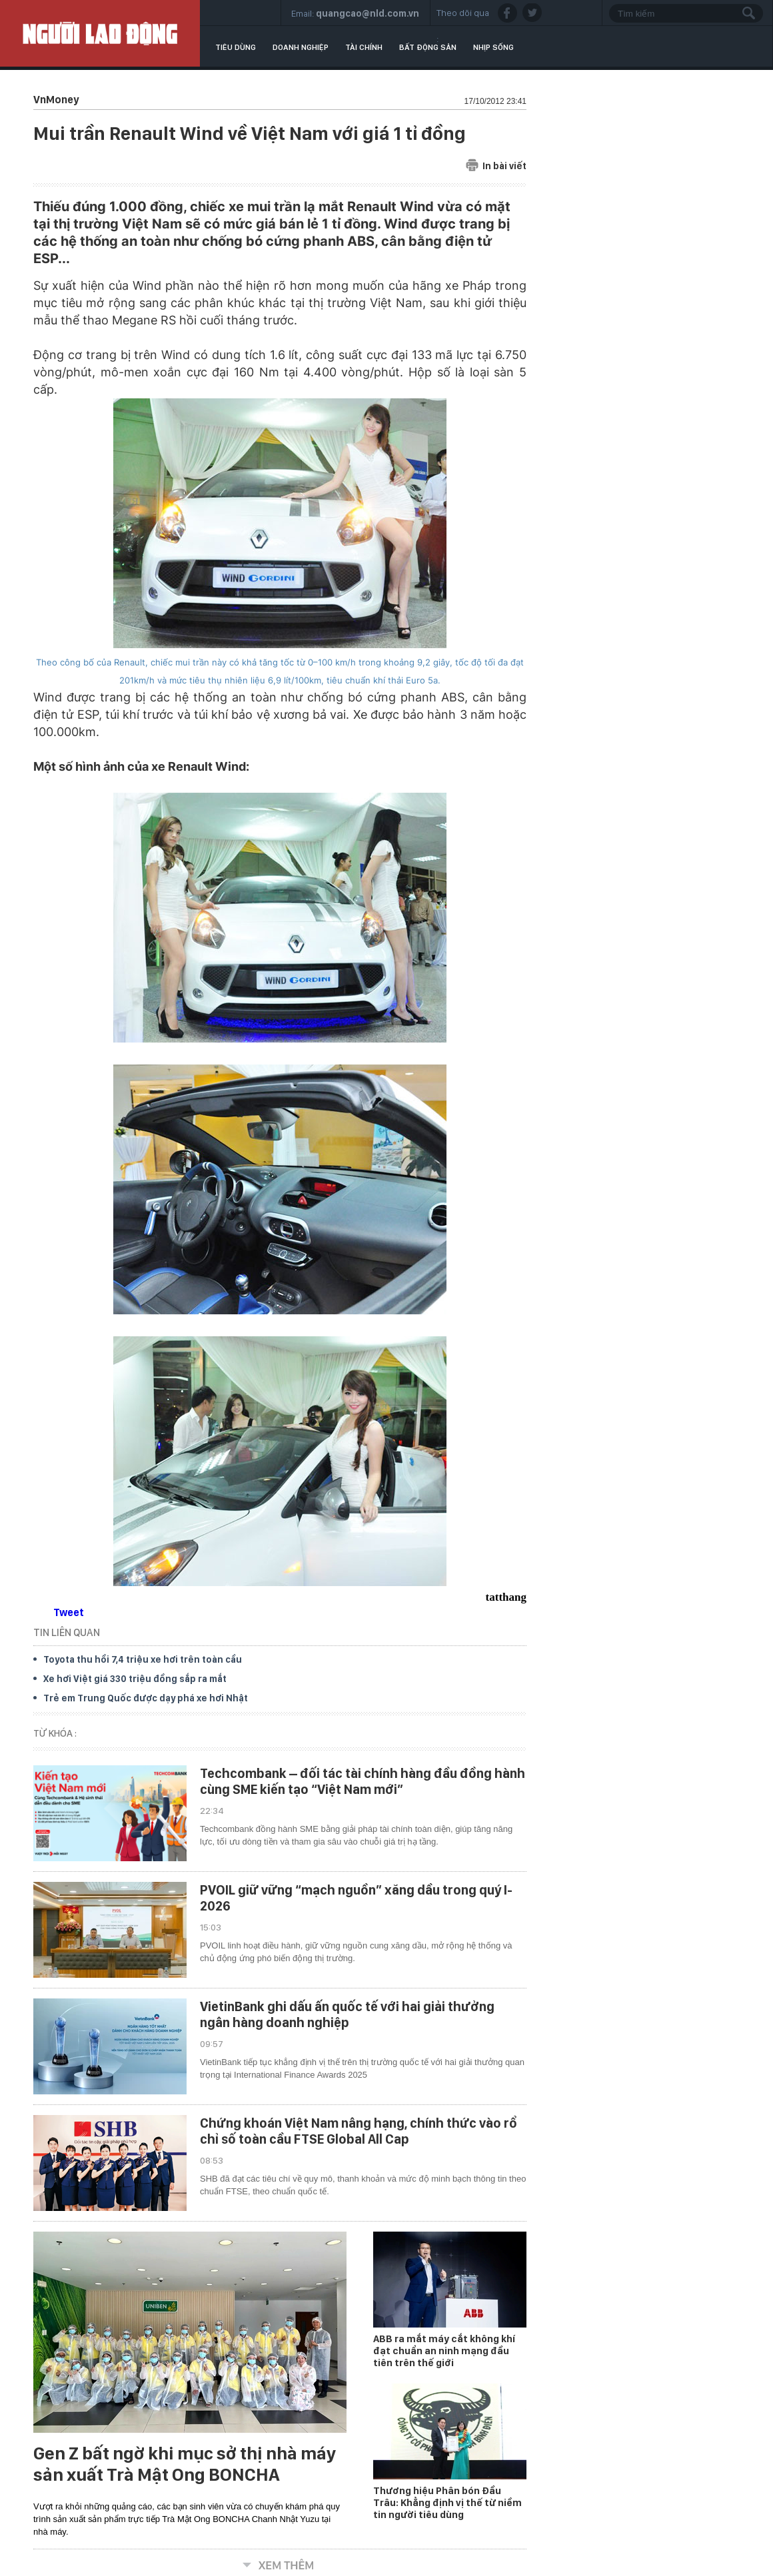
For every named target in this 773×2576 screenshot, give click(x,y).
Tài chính (364, 47)
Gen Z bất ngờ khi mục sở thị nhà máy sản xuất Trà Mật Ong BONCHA (184, 2464)
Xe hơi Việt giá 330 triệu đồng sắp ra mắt (135, 1678)
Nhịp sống (493, 47)
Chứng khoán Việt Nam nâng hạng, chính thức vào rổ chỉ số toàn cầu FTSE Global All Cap (358, 2131)
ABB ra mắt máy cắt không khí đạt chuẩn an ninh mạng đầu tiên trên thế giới (444, 2351)
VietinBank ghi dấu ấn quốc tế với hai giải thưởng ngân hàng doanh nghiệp (347, 2014)
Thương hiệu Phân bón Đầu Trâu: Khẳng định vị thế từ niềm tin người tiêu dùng (447, 2503)
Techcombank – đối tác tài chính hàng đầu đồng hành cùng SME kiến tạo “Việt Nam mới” (362, 1781)
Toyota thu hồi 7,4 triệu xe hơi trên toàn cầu (142, 1659)
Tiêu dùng (235, 47)
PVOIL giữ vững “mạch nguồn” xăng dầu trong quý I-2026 (356, 1898)
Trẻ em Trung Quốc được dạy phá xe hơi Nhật (145, 1698)
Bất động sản (427, 47)
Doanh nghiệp (301, 47)
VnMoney (56, 99)
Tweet (68, 1612)
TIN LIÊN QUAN (66, 1632)
